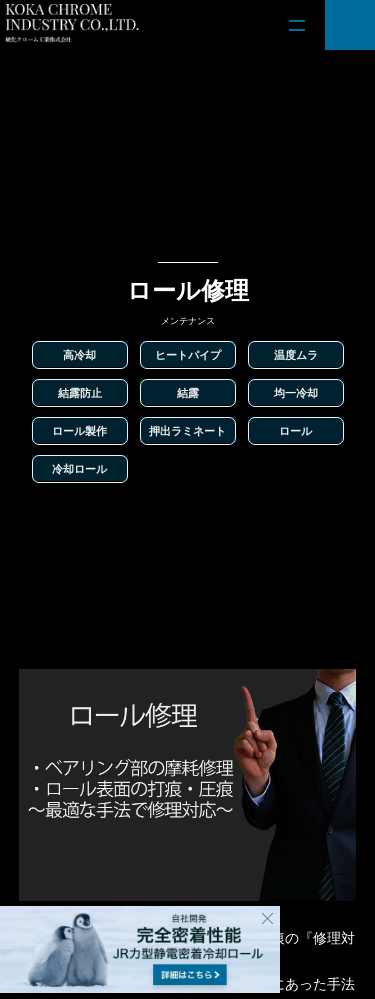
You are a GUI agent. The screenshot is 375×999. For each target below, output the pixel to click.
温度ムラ (296, 355)
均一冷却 (296, 393)
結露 (188, 393)
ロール (295, 431)
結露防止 (80, 393)
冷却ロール (79, 469)
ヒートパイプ (188, 355)
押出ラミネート (187, 431)
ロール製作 (79, 431)
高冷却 (79, 355)
